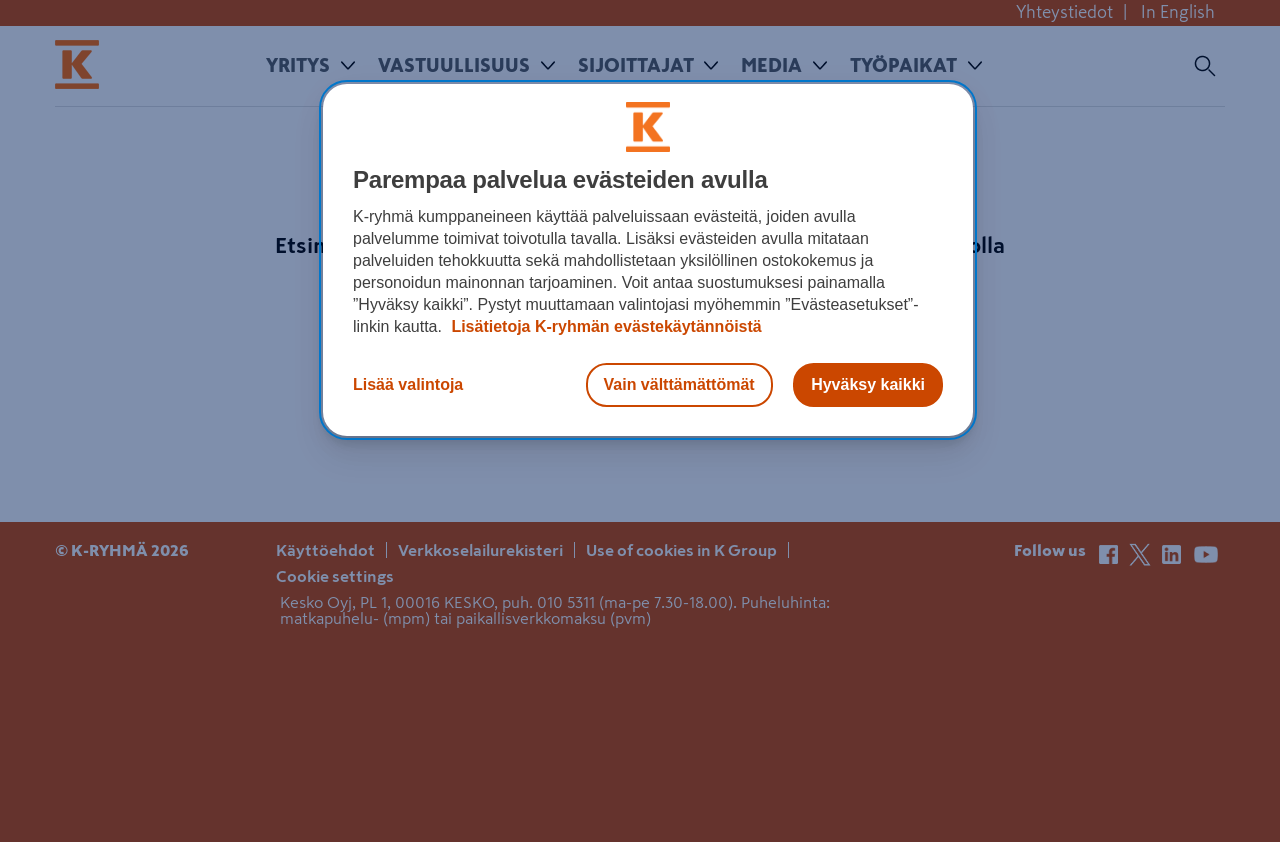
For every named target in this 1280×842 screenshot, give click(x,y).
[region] (648, 260)
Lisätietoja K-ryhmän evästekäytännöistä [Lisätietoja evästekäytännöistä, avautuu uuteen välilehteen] (604, 326)
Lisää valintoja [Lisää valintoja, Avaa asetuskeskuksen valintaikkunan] (408, 384)
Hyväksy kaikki (868, 384)
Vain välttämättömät (679, 384)
